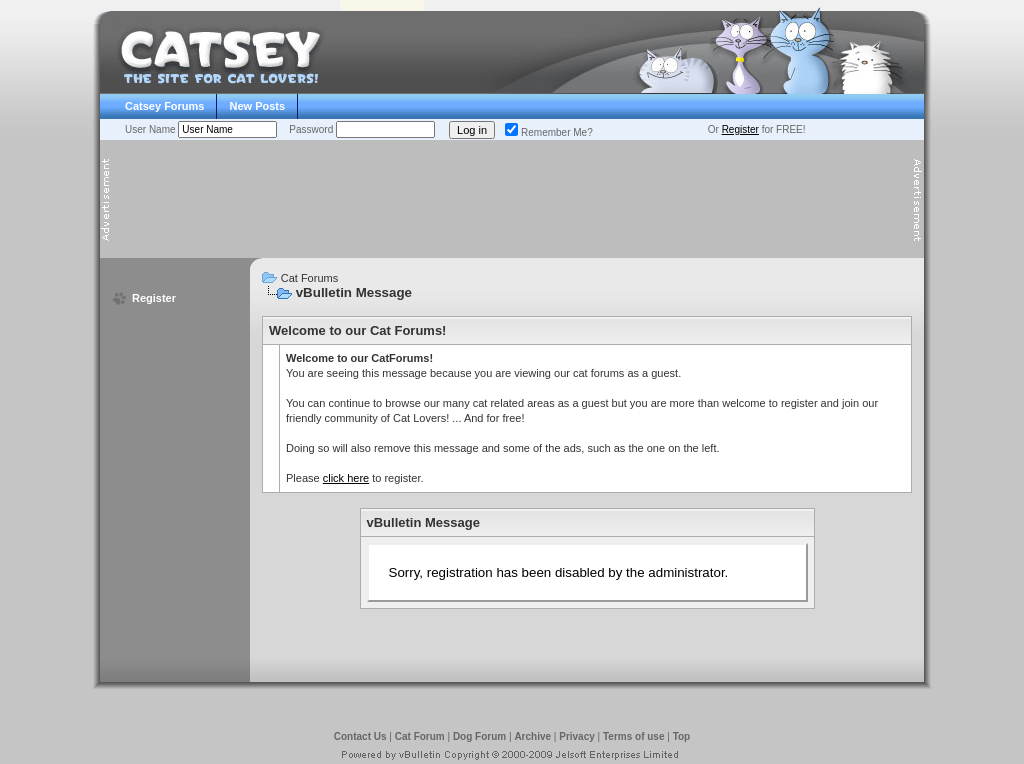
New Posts (257, 106)
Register (740, 129)
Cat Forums (309, 278)
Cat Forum (420, 736)
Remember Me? (549, 132)
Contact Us (360, 736)
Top (682, 736)
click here (346, 478)
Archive (532, 736)
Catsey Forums (164, 106)
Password (312, 129)
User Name (151, 129)
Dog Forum (479, 736)
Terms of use (634, 736)
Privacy (577, 736)
